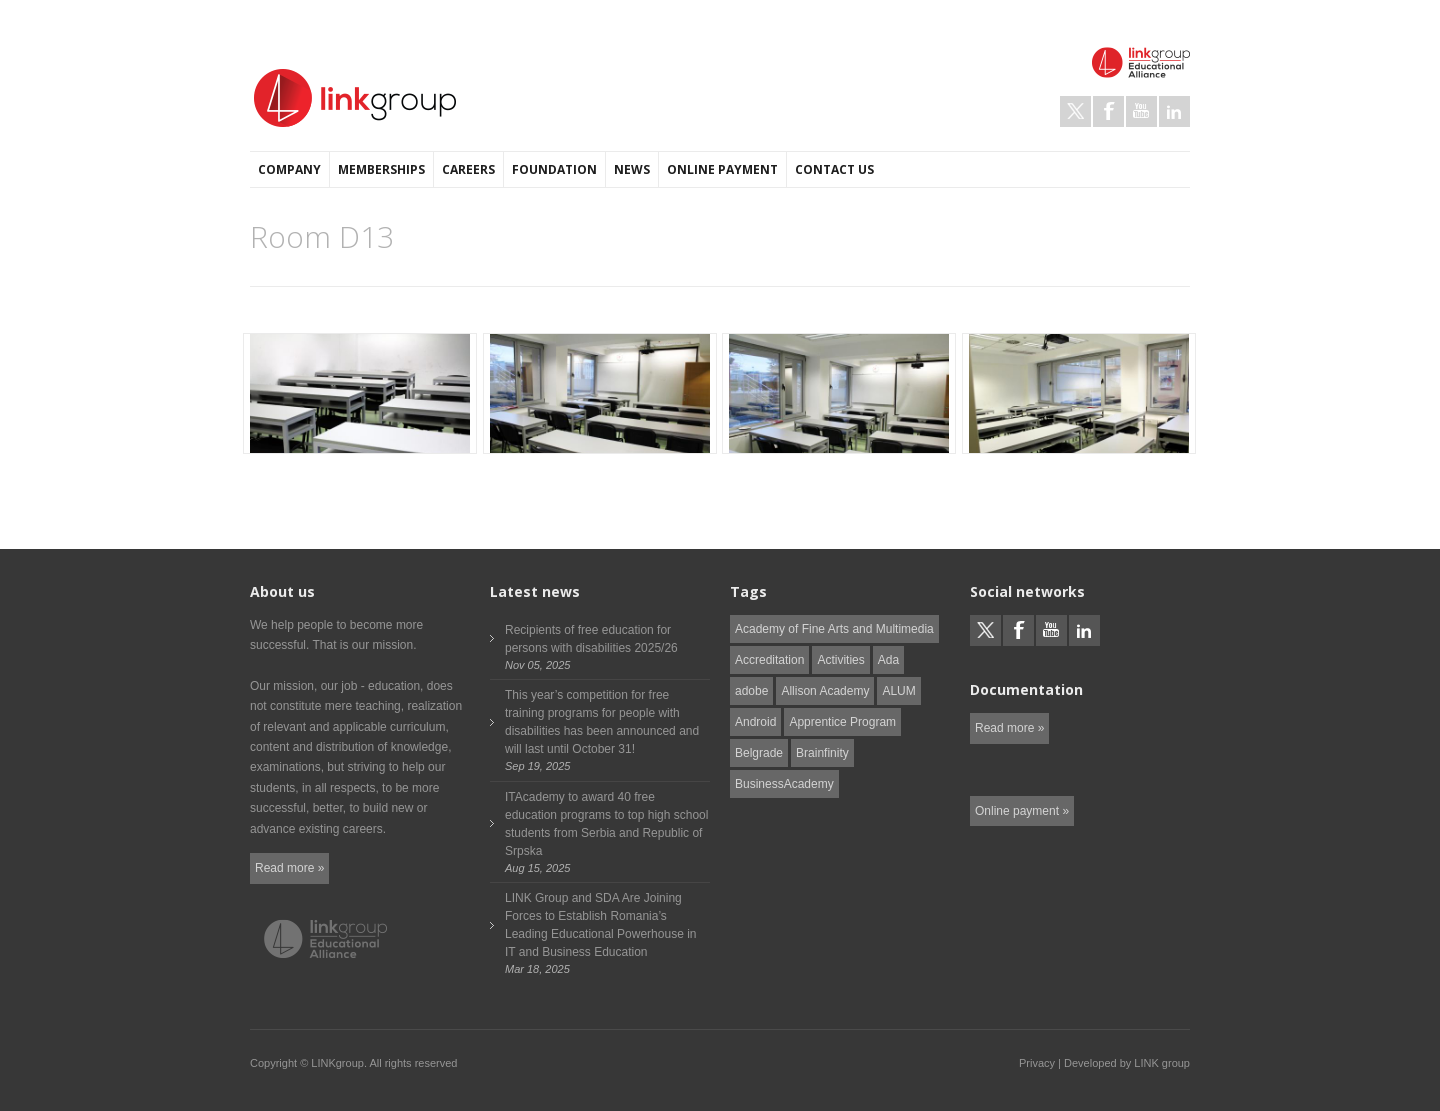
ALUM (898, 691)
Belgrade (759, 753)
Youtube (1141, 111)
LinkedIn (1174, 111)
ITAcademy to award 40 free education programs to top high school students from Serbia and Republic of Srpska (606, 824)
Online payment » (1022, 811)
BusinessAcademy (784, 784)
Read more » (289, 868)
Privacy (1037, 1063)
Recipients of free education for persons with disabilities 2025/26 (591, 639)
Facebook (1108, 111)
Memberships (381, 169)
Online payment (722, 169)
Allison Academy (825, 691)
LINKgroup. (339, 1063)
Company (289, 169)
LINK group (1162, 1063)
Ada (888, 660)
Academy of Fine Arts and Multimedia (834, 629)
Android (755, 722)
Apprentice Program (842, 722)
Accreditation (769, 660)
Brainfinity (822, 753)
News (632, 169)
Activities (840, 660)
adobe (751, 691)
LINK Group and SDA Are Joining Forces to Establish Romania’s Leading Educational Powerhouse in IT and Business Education (600, 925)
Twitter (1075, 111)
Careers (468, 169)
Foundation (554, 169)
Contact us (834, 169)
